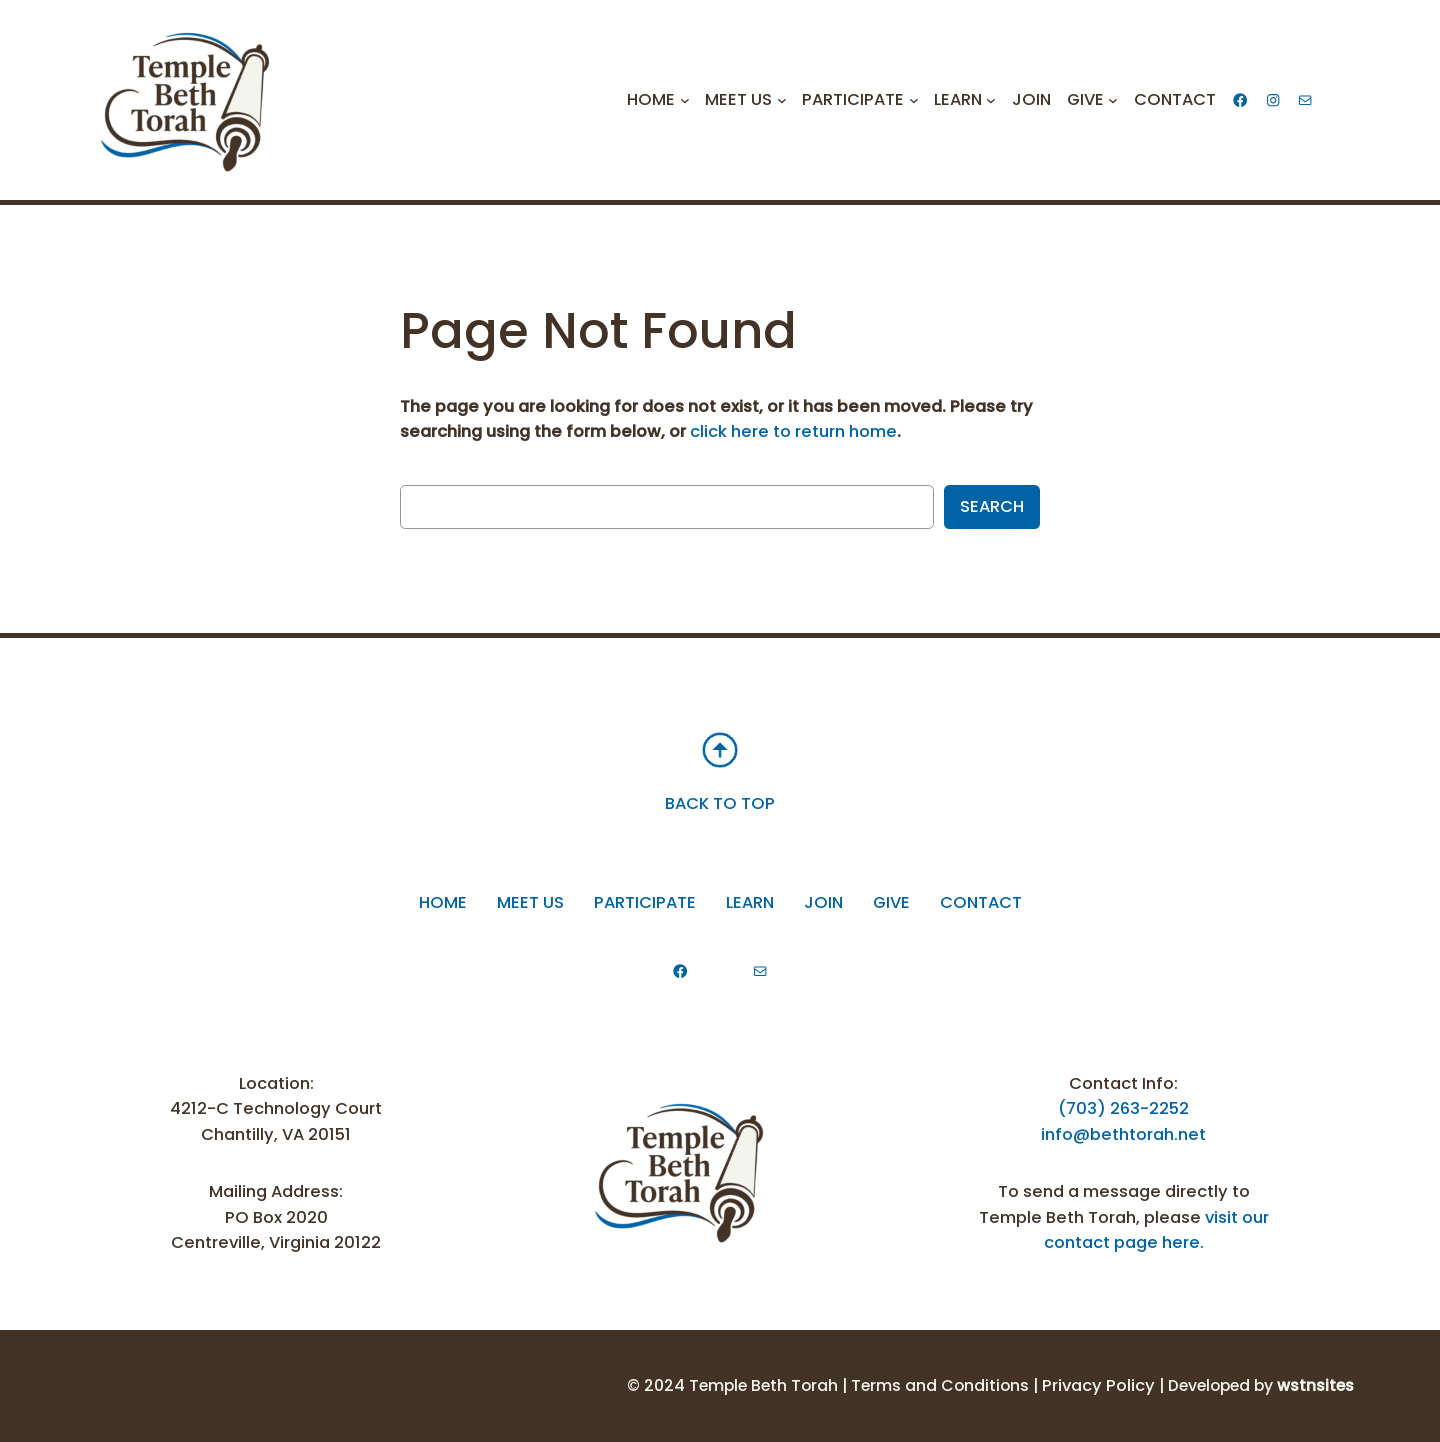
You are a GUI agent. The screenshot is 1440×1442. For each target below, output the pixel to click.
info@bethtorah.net (1123, 1134)
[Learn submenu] (991, 100)
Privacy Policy (1098, 1385)
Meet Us (530, 902)
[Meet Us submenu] (782, 100)
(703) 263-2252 (1123, 1108)
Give (891, 902)
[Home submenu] (685, 100)
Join (823, 902)
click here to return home (793, 431)
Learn (750, 902)
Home (443, 902)
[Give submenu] (1113, 100)
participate (645, 902)
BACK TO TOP (720, 803)
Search (992, 506)
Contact (981, 902)
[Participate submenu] (914, 100)
